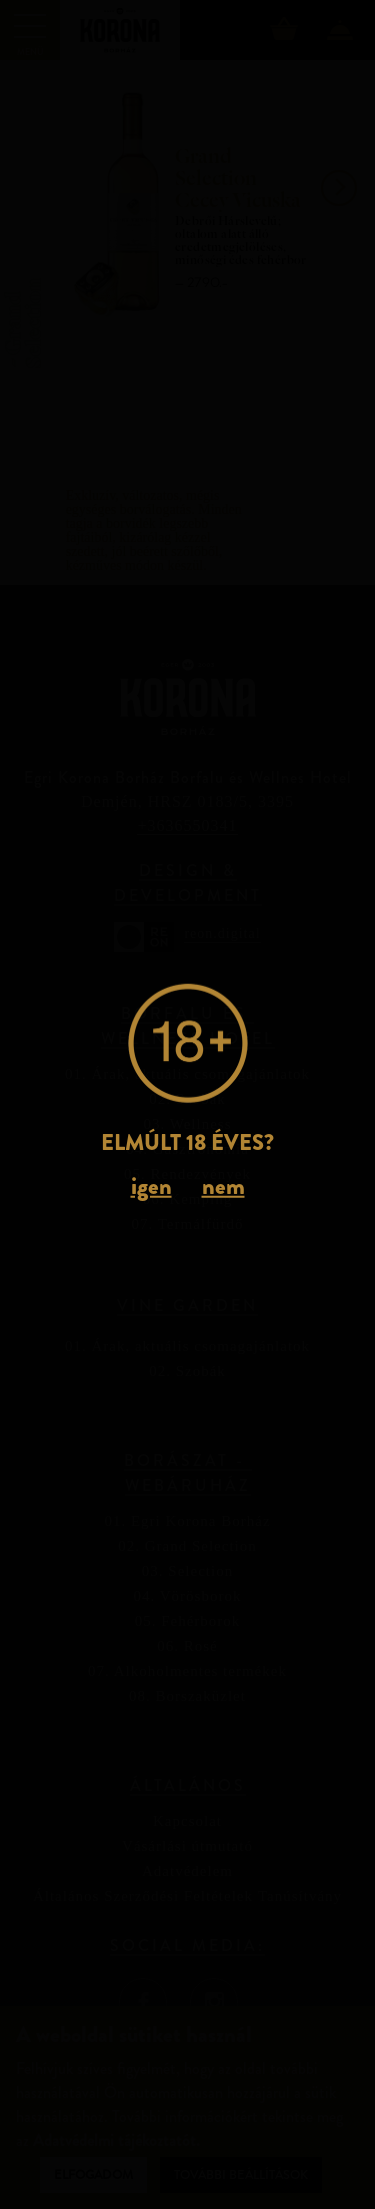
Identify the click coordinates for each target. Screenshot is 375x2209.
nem (223, 1186)
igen (151, 1186)
